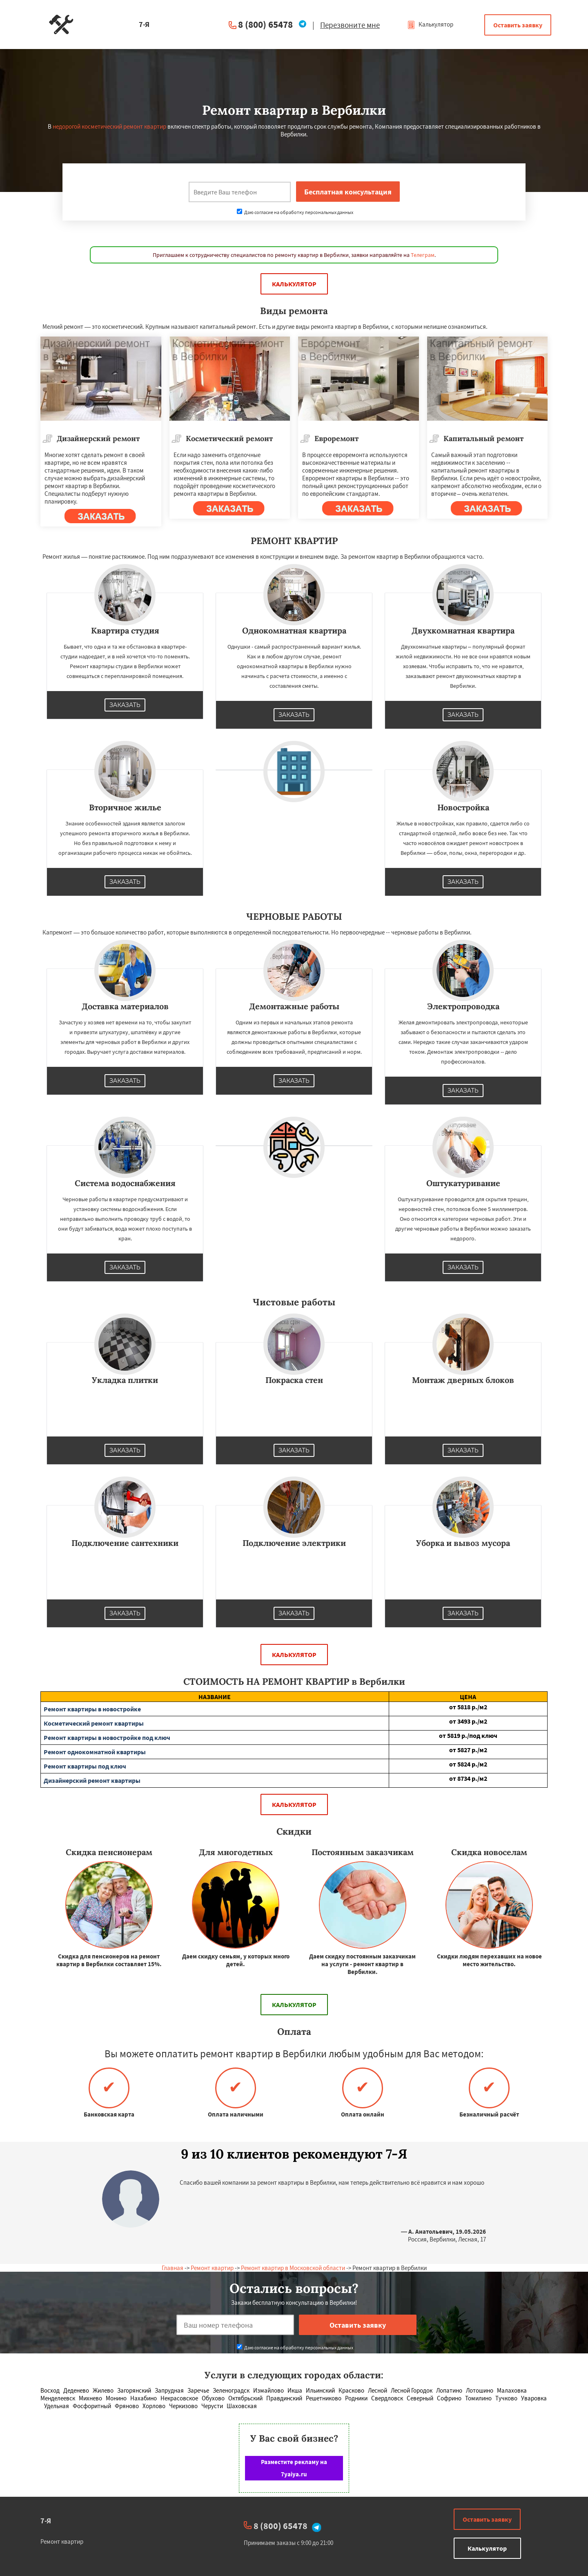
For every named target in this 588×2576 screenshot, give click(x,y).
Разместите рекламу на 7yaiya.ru (294, 2468)
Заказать (124, 705)
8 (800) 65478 (265, 24)
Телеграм (422, 255)
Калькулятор (430, 24)
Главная (172, 2268)
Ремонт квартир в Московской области (293, 2268)
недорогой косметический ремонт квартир (109, 126)
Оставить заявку (517, 25)
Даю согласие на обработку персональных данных (295, 212)
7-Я (45, 2520)
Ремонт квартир (212, 2268)
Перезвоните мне (350, 25)
